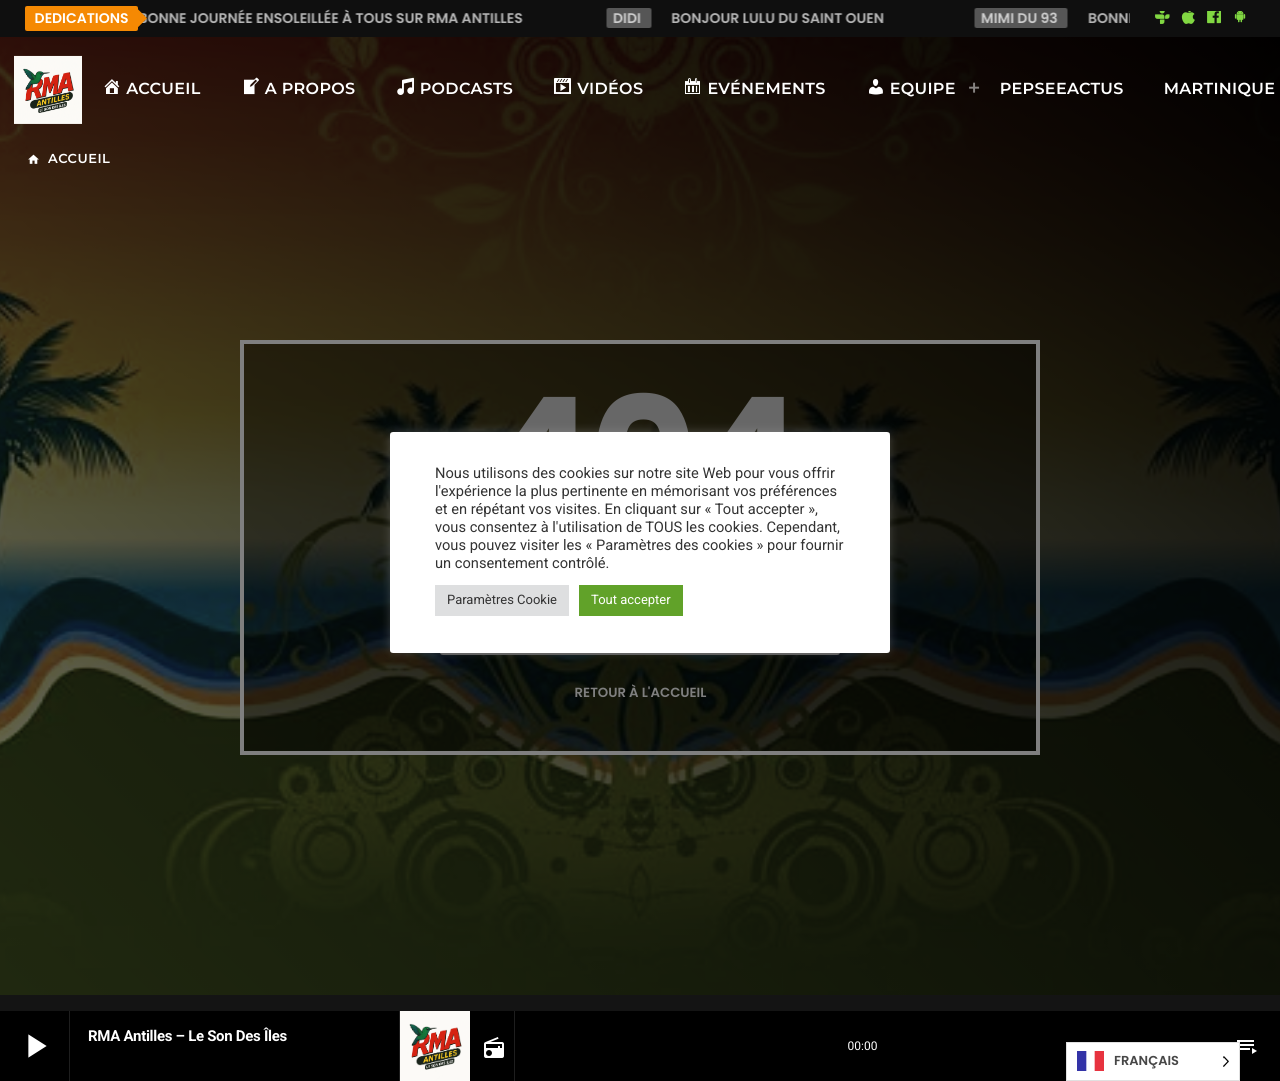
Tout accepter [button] (631, 600)
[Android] (1240, 18)
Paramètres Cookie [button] (502, 600)
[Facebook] (1214, 18)
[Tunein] (1163, 18)
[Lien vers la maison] (48, 90)
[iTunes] (1188, 18)
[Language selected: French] (1153, 1061)
